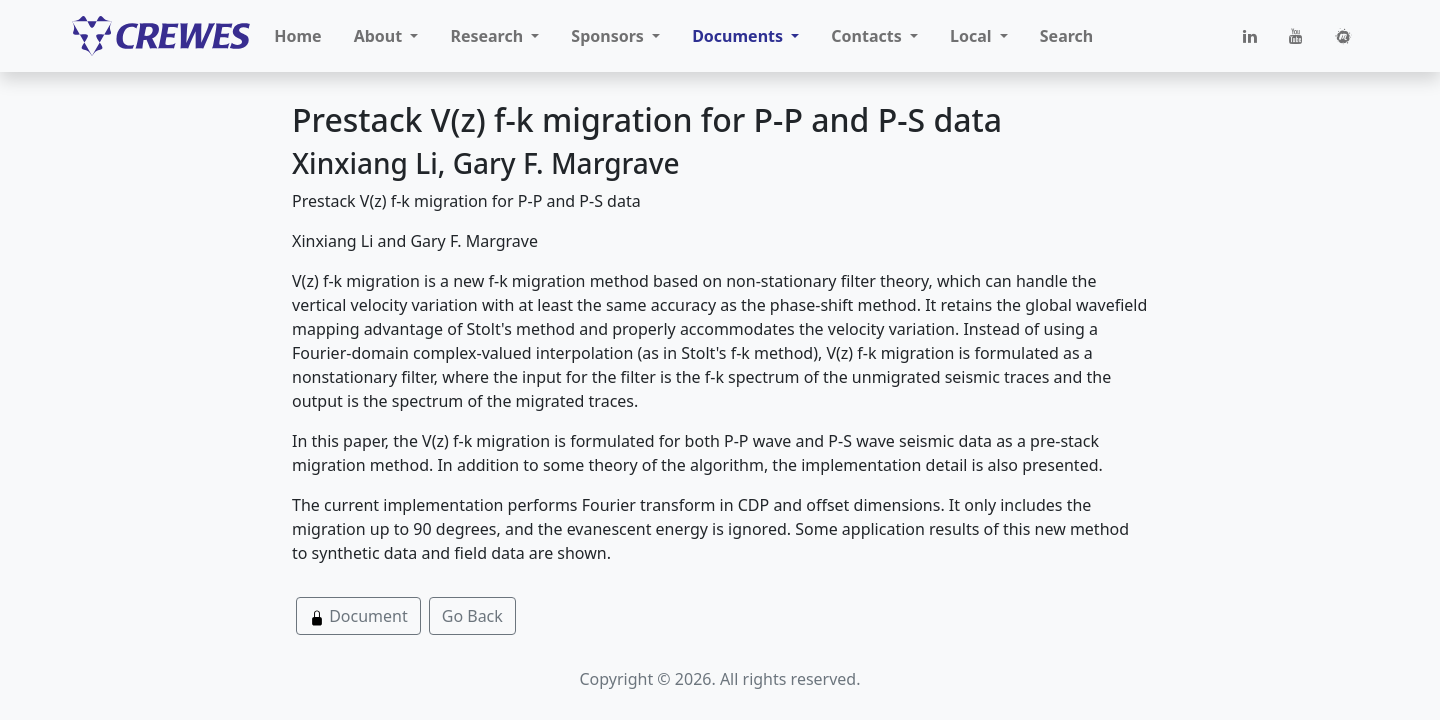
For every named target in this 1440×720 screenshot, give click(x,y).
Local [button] (973, 36)
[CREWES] (161, 36)
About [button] (380, 36)
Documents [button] (739, 36)
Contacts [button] (868, 36)
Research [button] (488, 36)
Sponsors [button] (609, 36)
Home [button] (297, 36)
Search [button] (1066, 36)
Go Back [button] (472, 616)
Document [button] (358, 616)
